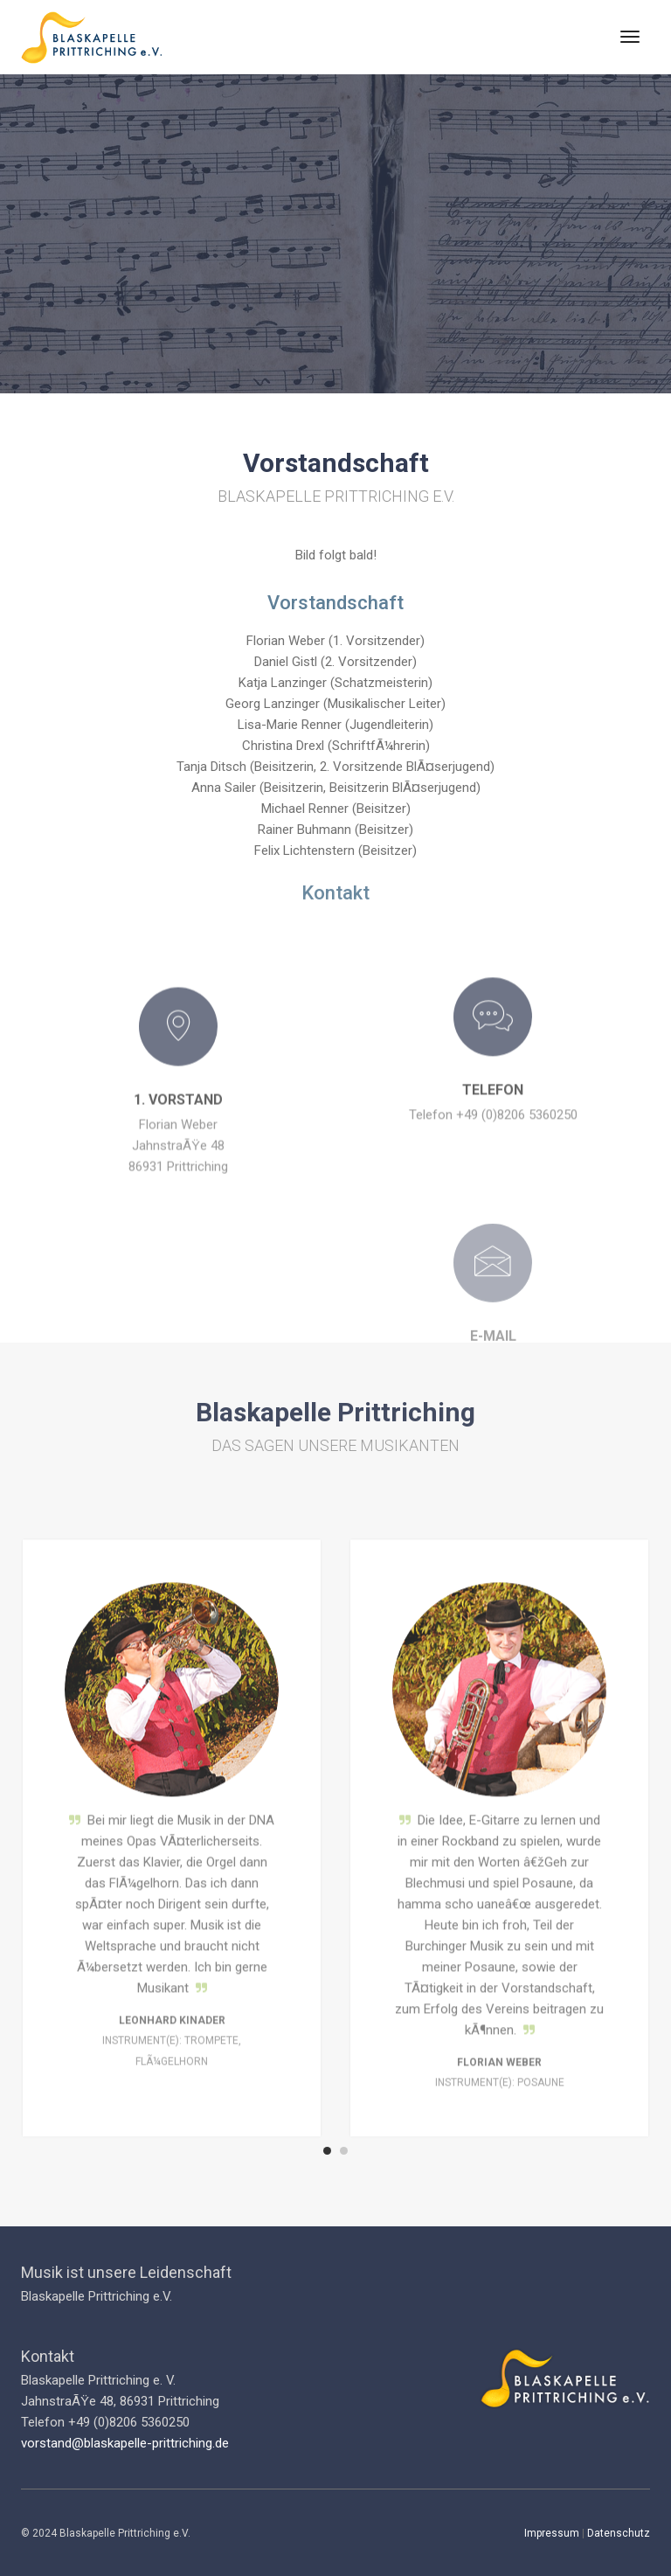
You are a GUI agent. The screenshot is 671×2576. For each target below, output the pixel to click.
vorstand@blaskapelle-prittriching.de (125, 2443)
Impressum (551, 2533)
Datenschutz (618, 2533)
